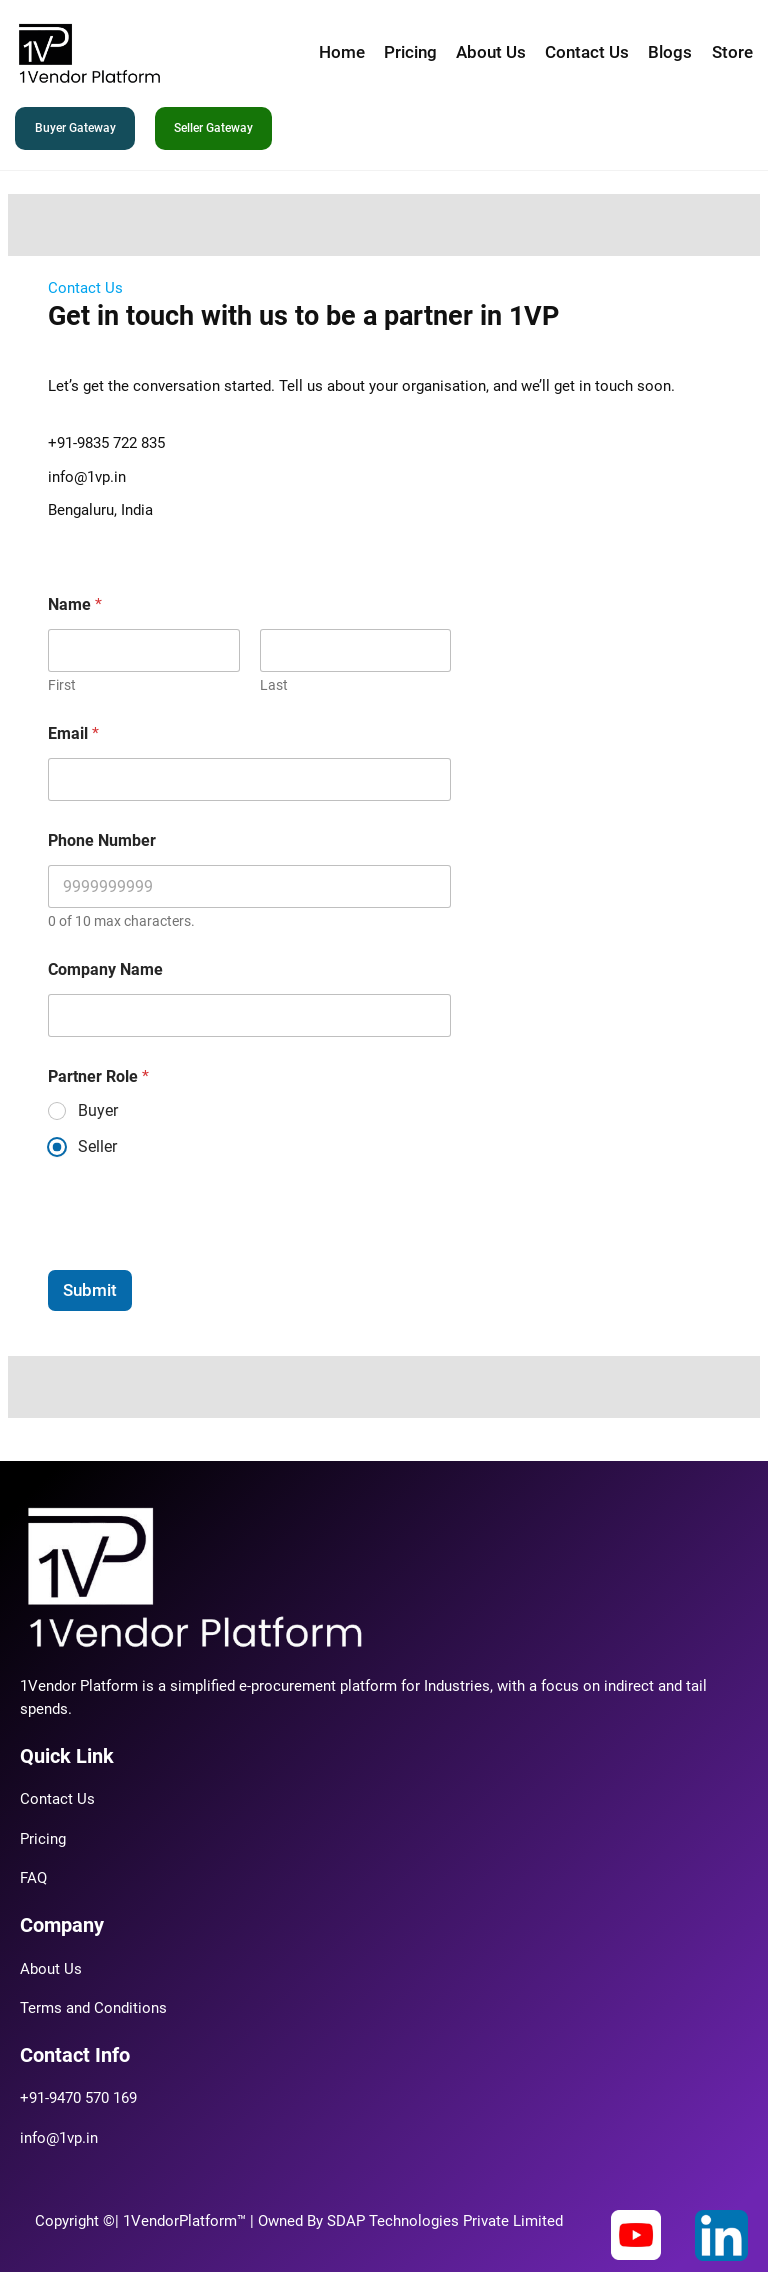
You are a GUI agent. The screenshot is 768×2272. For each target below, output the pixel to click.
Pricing (43, 1839)
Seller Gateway (213, 128)
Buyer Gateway (75, 128)
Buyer (98, 1110)
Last (274, 685)
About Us (51, 1969)
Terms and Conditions (93, 2008)
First (62, 685)
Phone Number (102, 840)
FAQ (33, 1878)
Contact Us (57, 1799)
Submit (90, 1290)
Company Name (105, 969)
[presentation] (200, 1257)
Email (73, 733)
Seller (97, 1146)
